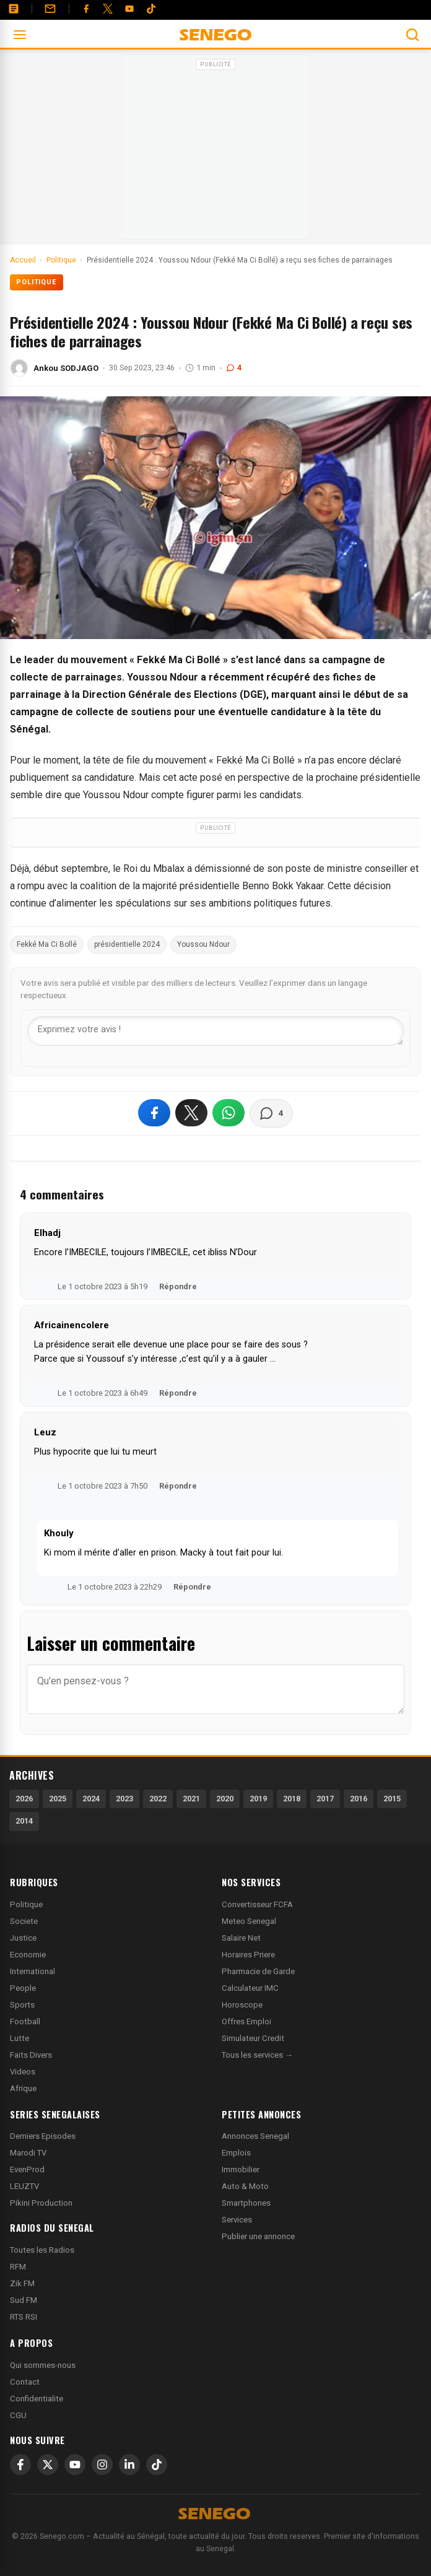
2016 (358, 1798)
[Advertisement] (215, 151)
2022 (158, 1798)
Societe (24, 1921)
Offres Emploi (246, 2021)
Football (25, 2021)
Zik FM (22, 2283)
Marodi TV (28, 2152)
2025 (57, 1798)
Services (237, 2219)
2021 (191, 1798)
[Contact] (50, 8)
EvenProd (27, 2169)
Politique (36, 282)
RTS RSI (23, 2316)
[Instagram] (102, 2464)
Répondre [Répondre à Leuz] (178, 1485)
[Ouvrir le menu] (19, 34)
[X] (47, 2464)
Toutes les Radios (42, 2250)
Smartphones (246, 2203)
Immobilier (240, 2169)
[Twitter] (108, 9)
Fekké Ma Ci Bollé (47, 944)
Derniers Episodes (43, 2136)
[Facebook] (86, 9)
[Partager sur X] (191, 1112)
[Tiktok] (151, 9)
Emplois (236, 2152)
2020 (224, 1798)
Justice (23, 1938)
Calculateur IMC (250, 1988)
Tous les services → (257, 2055)
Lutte (19, 2038)
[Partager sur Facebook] (154, 1112)
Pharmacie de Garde (258, 1971)
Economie (28, 1954)
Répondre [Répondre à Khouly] (192, 1586)
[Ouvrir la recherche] (412, 34)
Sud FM (23, 2300)
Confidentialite (36, 2398)
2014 (24, 1820)
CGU (18, 2415)
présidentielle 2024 (127, 944)
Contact (25, 2382)
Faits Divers (31, 2055)
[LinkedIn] (129, 2464)
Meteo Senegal (249, 1921)
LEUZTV (24, 2186)
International (32, 1971)
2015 (392, 1798)
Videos (22, 2071)
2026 (24, 1798)
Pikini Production (41, 2203)
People (23, 1988)
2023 (124, 1798)
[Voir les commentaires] (271, 1113)
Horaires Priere (248, 1954)
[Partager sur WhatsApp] (228, 1112)
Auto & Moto (245, 2186)
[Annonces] (13, 8)
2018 (291, 1798)
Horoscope (242, 2004)
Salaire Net (241, 1938)
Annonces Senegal (255, 2136)
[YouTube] (129, 9)
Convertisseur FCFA (257, 1904)
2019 (258, 1798)
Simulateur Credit (253, 2038)
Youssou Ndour (203, 944)
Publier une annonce (258, 2236)
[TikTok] (156, 2464)
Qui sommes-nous (43, 2365)
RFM (18, 2266)
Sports (22, 2004)
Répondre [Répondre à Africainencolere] (178, 1393)
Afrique (23, 2088)
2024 (91, 1798)
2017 (325, 1798)
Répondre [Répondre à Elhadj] (178, 1286)
